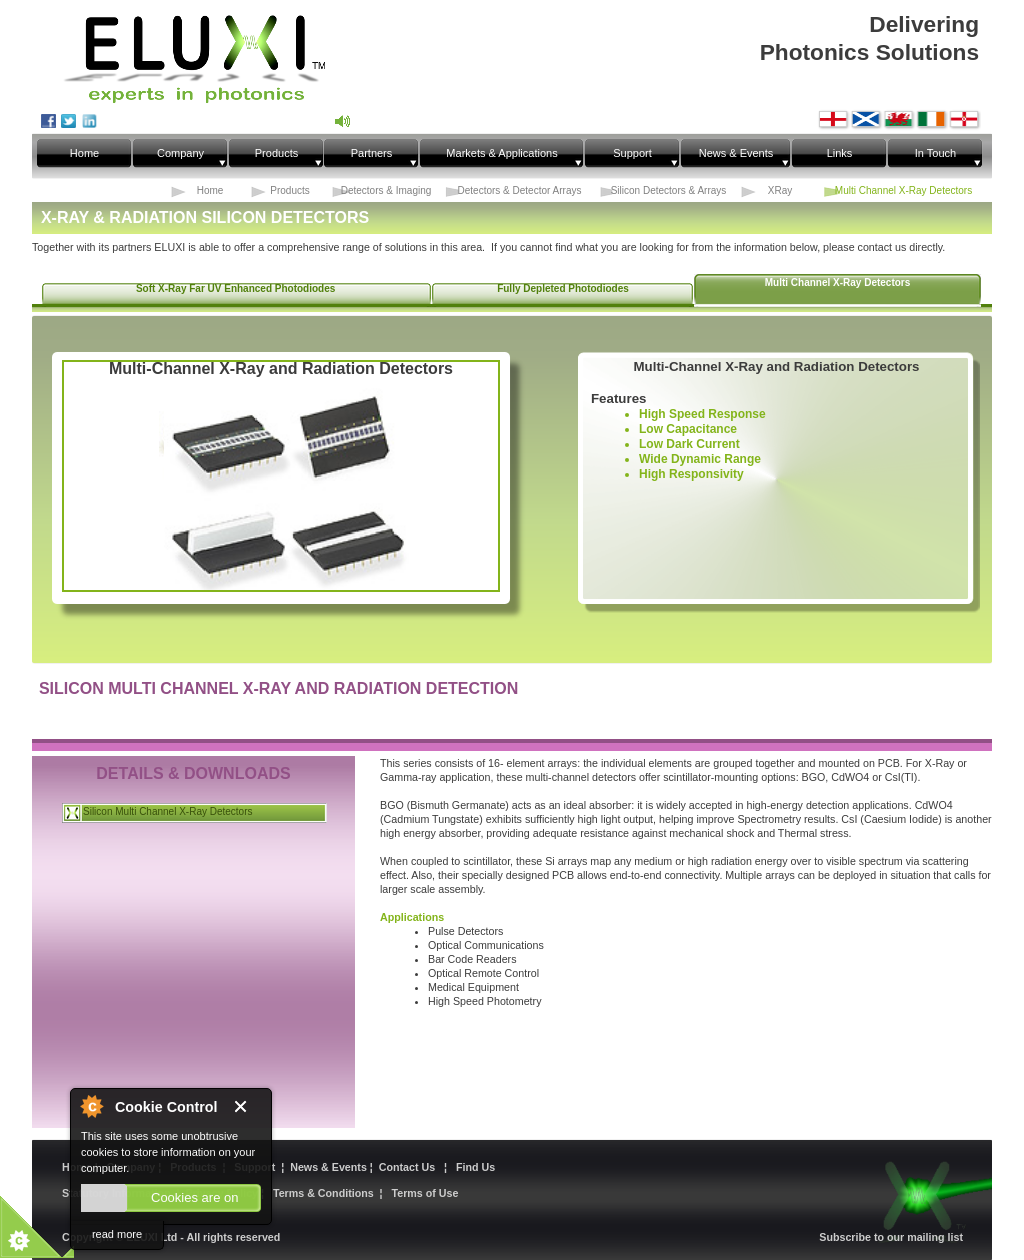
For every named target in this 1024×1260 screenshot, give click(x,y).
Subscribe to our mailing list (891, 1237)
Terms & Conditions (323, 1193)
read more (117, 1234)
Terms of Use (425, 1193)
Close (247, 1107)
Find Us (475, 1167)
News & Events (330, 1167)
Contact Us (410, 1167)
